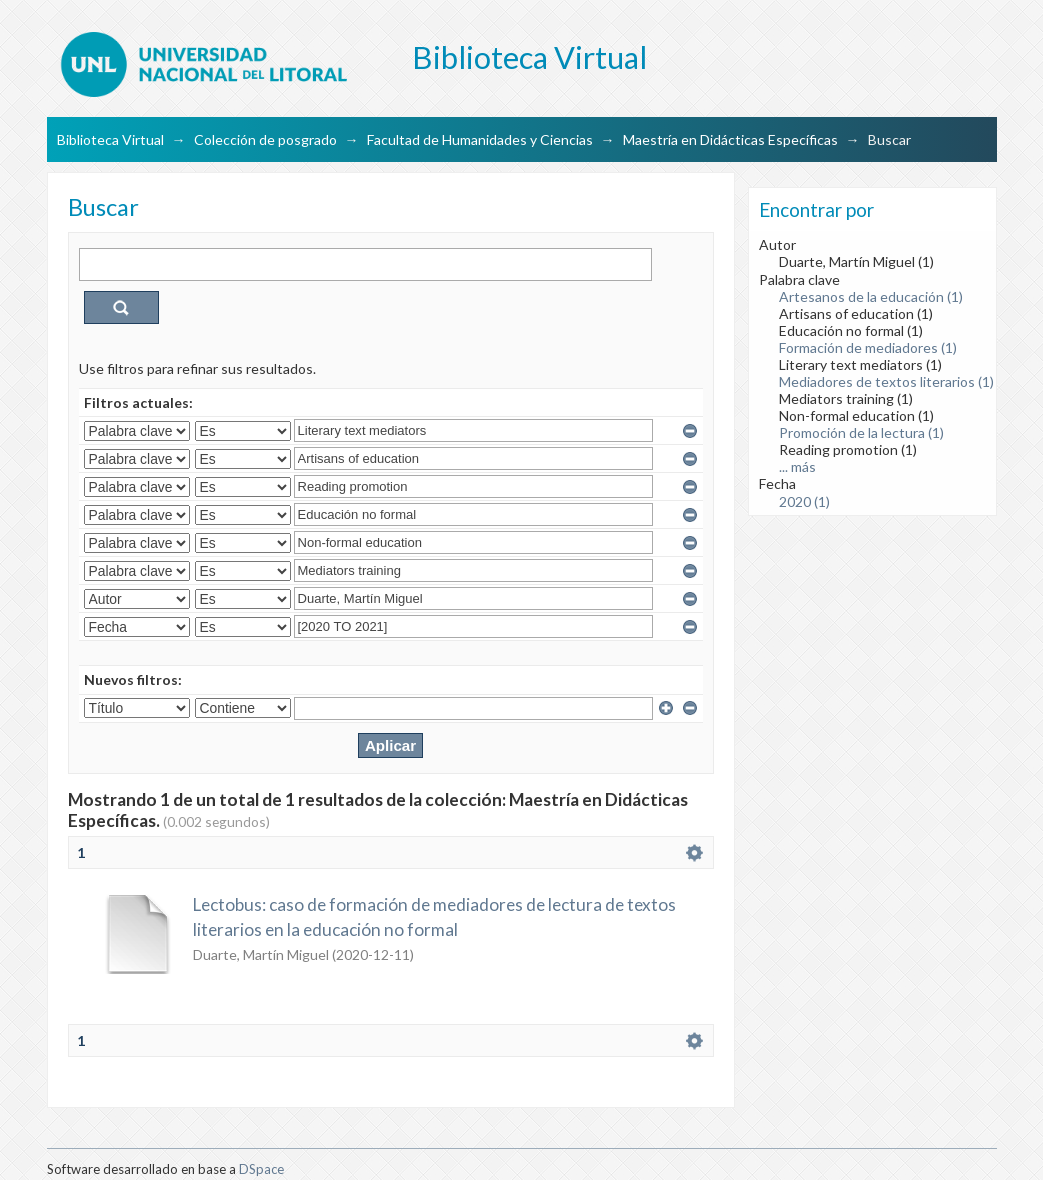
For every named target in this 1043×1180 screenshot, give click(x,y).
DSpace (261, 1169)
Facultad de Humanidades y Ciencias (480, 139)
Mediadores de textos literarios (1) (886, 381)
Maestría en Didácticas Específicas (730, 139)
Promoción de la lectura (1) (861, 432)
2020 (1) (804, 501)
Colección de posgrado (265, 139)
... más (797, 466)
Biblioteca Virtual (110, 139)
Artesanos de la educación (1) (871, 296)
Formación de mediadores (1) (868, 347)
